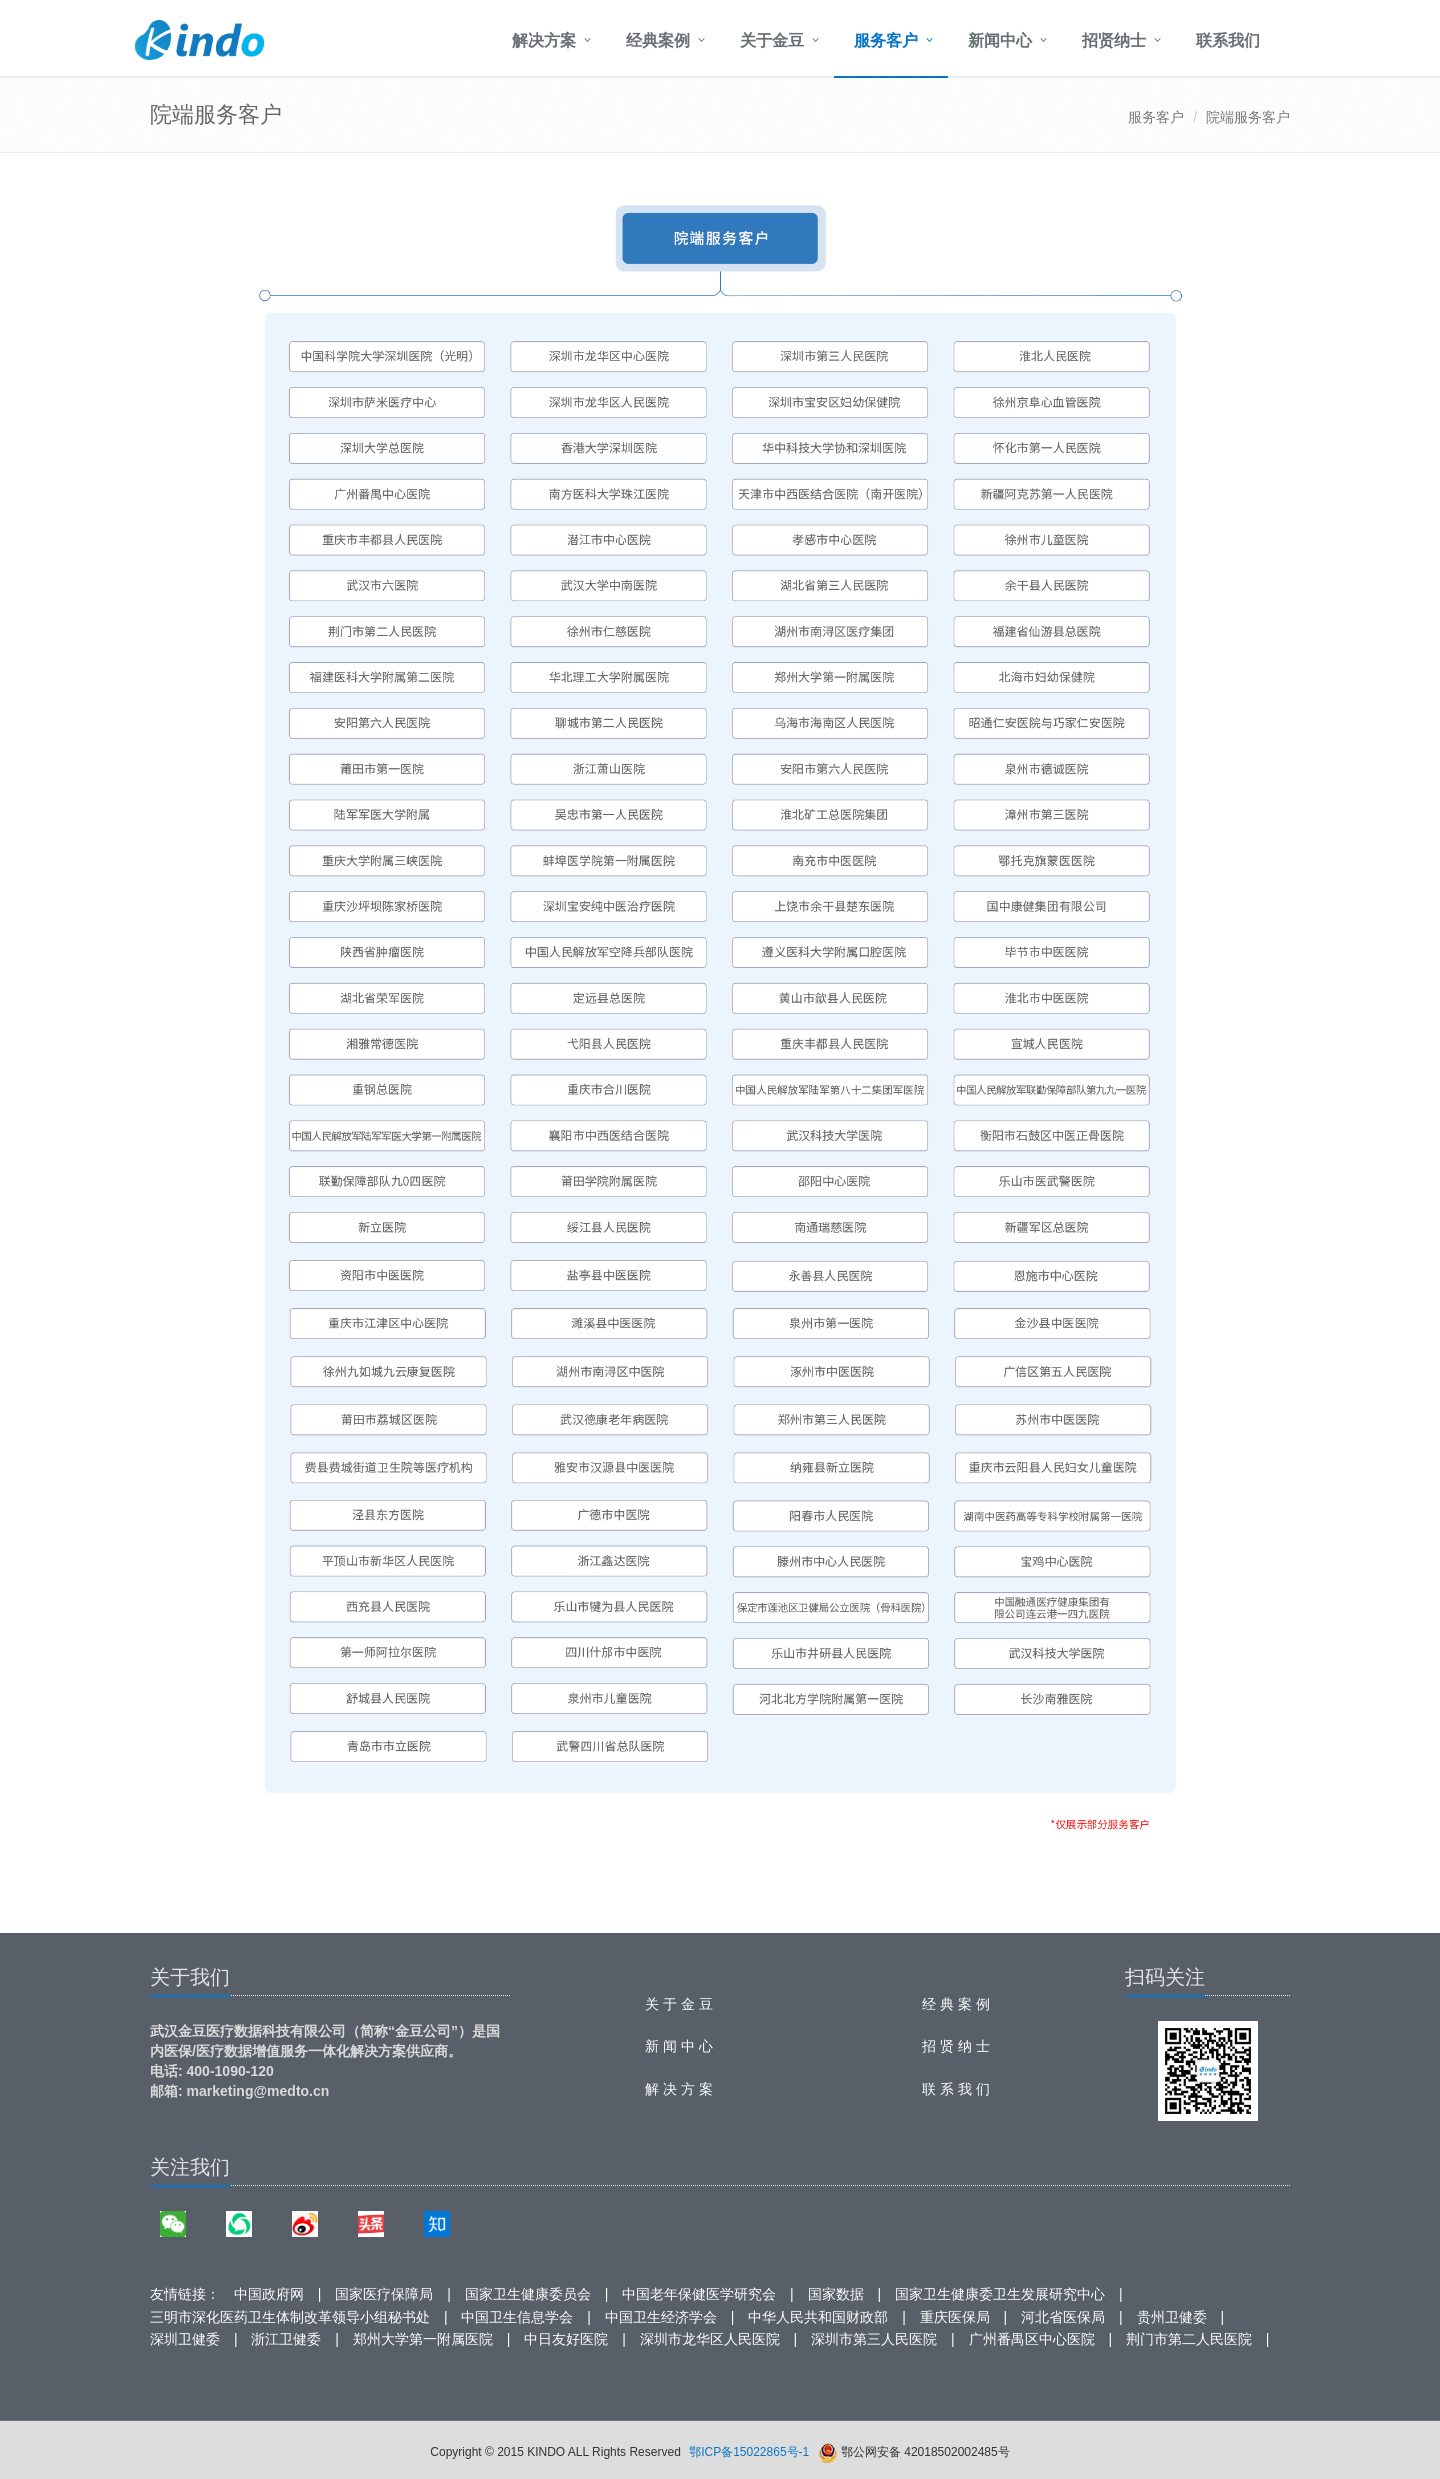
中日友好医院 (566, 2339)
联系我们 (1228, 40)
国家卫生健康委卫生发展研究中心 (1000, 2294)
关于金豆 (772, 40)
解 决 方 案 (679, 2089)
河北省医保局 (1063, 2317)
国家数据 (836, 2294)
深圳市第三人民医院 (874, 2339)
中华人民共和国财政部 (818, 2317)
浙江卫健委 (286, 2339)
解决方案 (544, 40)
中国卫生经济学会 (661, 2317)
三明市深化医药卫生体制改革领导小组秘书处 (290, 2317)
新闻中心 (1000, 40)
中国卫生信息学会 (517, 2317)
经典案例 (658, 40)
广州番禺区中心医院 (1032, 2339)
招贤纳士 (1114, 40)
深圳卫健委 (185, 2339)
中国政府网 (269, 2294)
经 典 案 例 (956, 2004)
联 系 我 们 (956, 2089)
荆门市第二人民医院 (1189, 2339)
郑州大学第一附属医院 (423, 2339)
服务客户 (886, 40)
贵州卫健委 (1172, 2317)
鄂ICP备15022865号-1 (749, 2452)
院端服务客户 (1248, 117)
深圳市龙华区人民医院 (710, 2339)
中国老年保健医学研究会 (699, 2294)
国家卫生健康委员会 (528, 2294)
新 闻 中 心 (679, 2046)
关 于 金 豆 (679, 2004)
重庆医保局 (955, 2317)
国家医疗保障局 (384, 2294)
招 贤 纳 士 (956, 2046)
